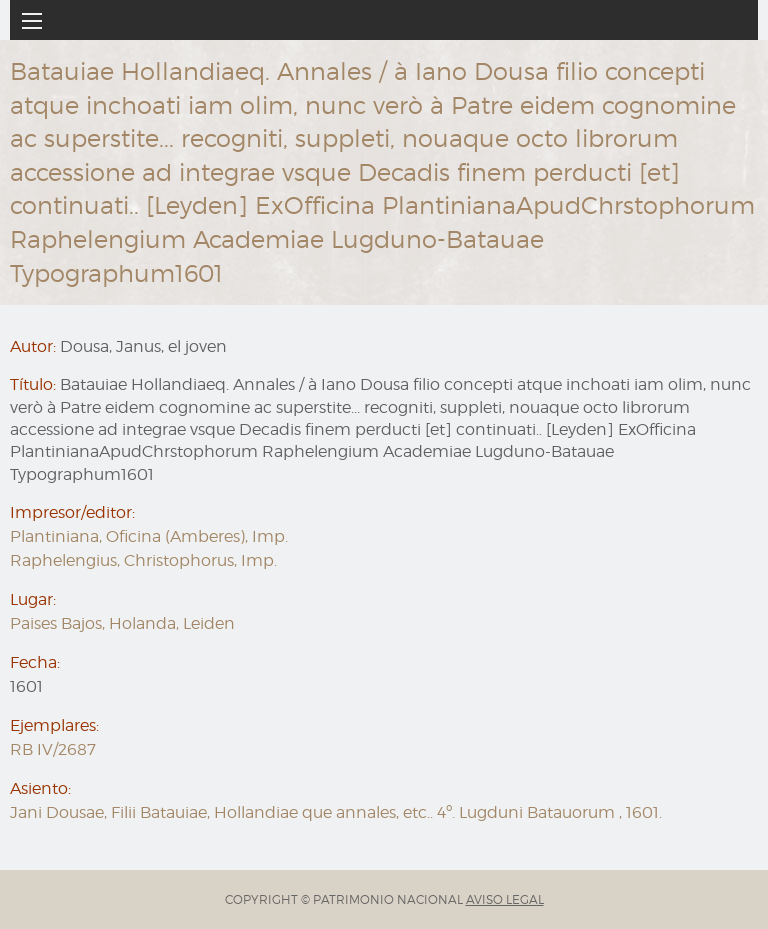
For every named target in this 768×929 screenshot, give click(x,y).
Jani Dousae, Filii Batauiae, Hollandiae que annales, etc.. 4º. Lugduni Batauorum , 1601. (336, 812)
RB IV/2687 (53, 749)
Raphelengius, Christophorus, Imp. (143, 560)
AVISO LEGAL (505, 899)
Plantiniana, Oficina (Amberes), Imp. (149, 536)
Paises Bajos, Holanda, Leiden (122, 623)
